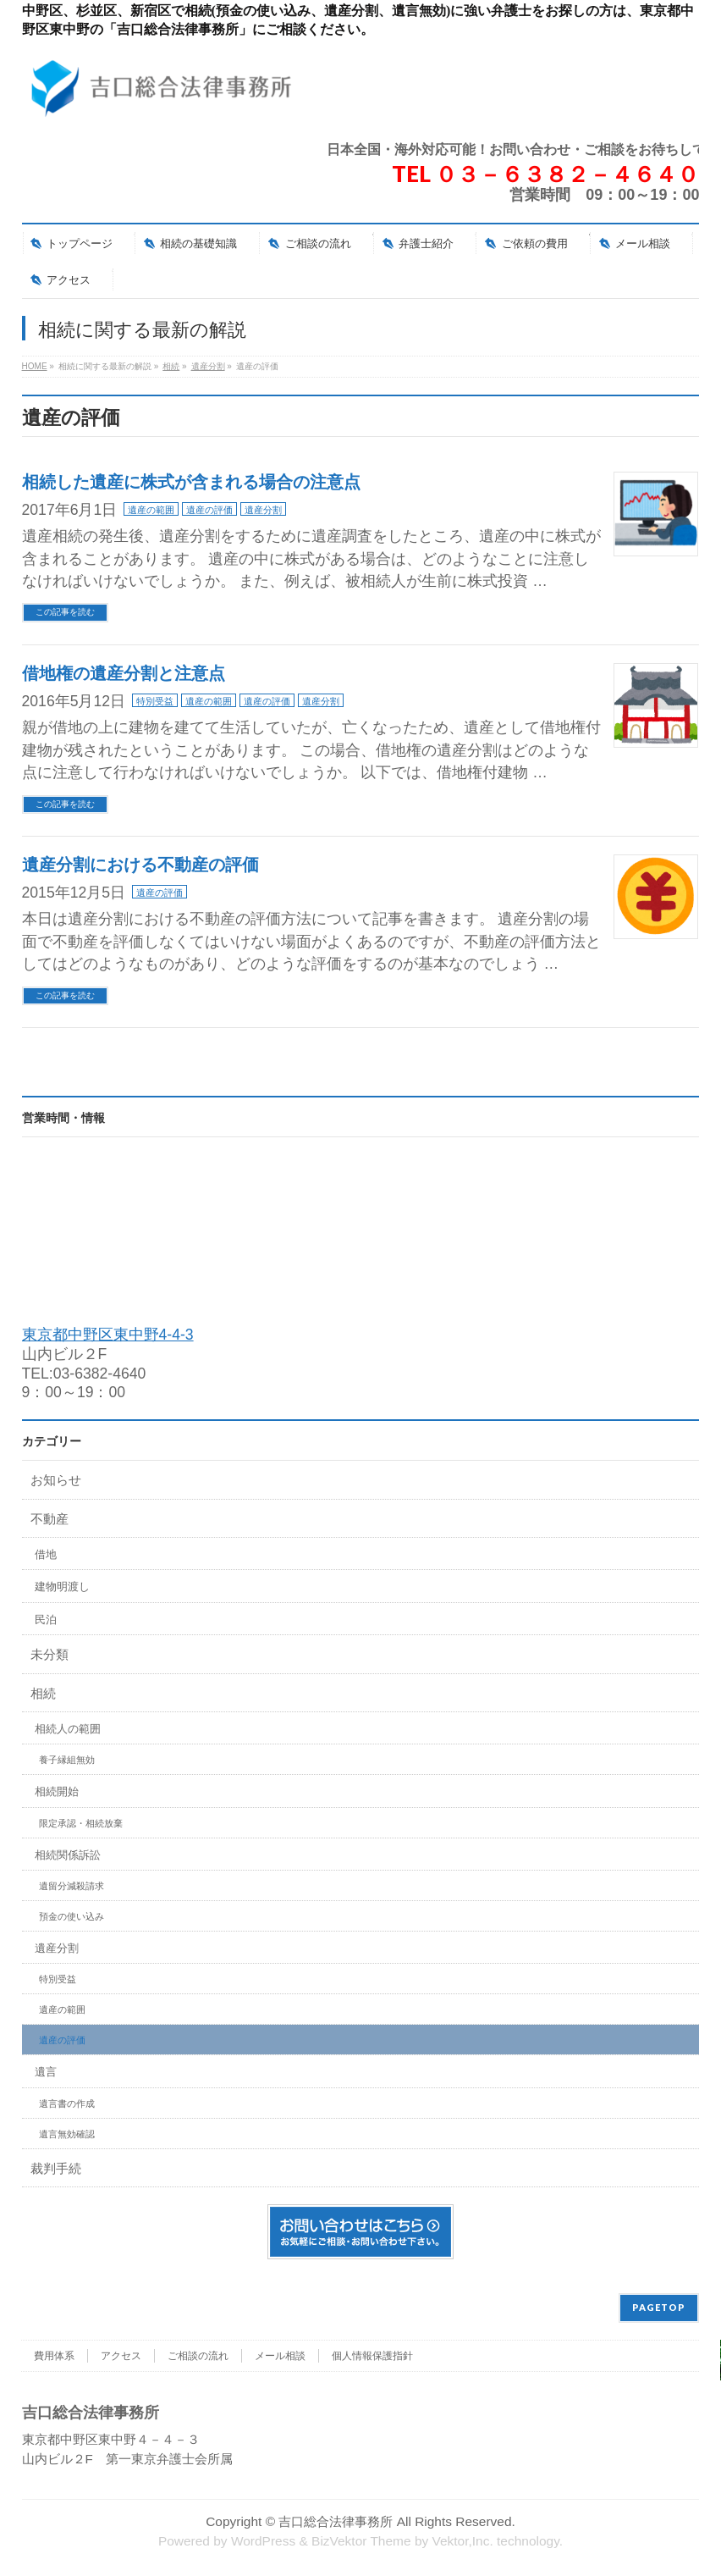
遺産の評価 (209, 510)
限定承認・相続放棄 (81, 1823)
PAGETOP (658, 2307)
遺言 (46, 2071)
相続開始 (57, 1791)
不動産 (49, 1519)
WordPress (263, 2541)
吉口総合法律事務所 (335, 2521)
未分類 (49, 1654)
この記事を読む (65, 611)
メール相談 (280, 2356)
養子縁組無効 (67, 1760)
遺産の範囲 (151, 510)
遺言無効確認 (67, 2134)
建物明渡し (62, 1586)
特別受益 (154, 701)
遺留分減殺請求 (71, 1886)
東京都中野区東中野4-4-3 (108, 1334)
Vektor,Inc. (462, 2541)
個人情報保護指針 (372, 2356)
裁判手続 (55, 2168)
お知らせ (55, 1480)
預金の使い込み (71, 1916)
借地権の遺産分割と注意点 (123, 673)
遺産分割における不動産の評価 (140, 864)
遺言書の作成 (67, 2103)
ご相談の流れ (198, 2356)
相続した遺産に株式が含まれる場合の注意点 (191, 482)
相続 (43, 1693)
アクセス (121, 2356)
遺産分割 (263, 510)
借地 (46, 1554)
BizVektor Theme (361, 2541)
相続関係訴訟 (68, 1855)
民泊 (46, 1619)
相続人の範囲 (68, 1728)
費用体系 (54, 2356)
